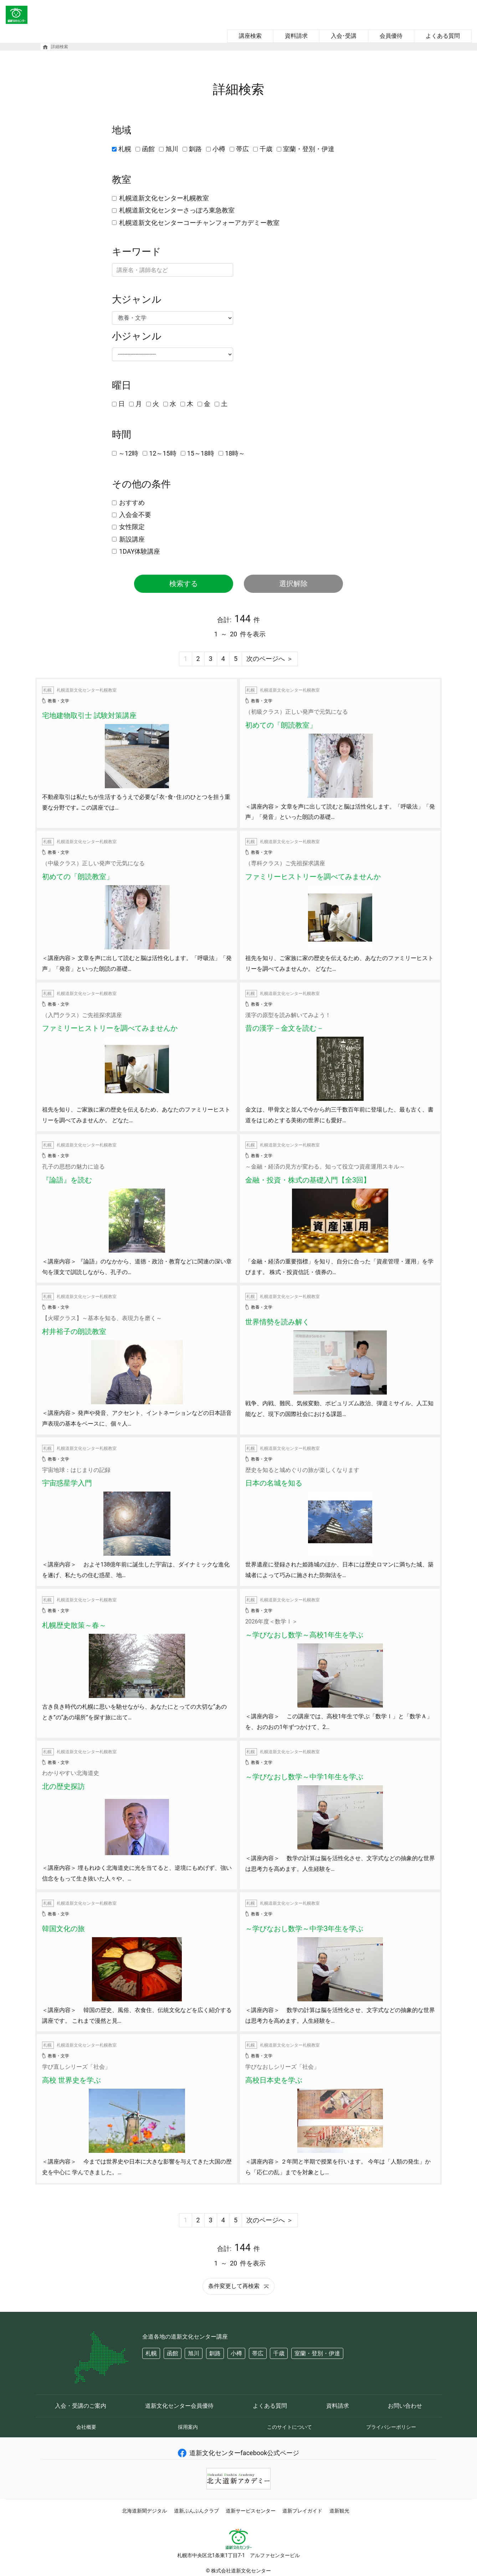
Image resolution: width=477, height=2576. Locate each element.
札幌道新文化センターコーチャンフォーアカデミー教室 (199, 222)
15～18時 (200, 453)
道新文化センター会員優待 (179, 2405)
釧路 (195, 149)
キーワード (136, 251)
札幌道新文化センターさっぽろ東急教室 (177, 210)
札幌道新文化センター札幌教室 (164, 198)
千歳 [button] (278, 2353)
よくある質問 (443, 35)
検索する (183, 583)
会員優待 (391, 35)
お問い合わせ (405, 2405)
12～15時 (162, 453)
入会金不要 (135, 514)
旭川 (171, 149)
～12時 (128, 453)
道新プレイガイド (302, 2511)
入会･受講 (344, 35)
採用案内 (188, 2427)
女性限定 (132, 526)
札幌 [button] (151, 2353)
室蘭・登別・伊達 (308, 149)
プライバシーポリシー (391, 2427)
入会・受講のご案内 (80, 2405)
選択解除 (293, 583)
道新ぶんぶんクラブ (196, 2511)
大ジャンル (136, 299)
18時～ (235, 453)
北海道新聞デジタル (144, 2511)
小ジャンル (136, 336)
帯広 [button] (257, 2353)
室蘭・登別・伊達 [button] (317, 2353)
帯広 (242, 149)
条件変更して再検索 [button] (238, 2286)
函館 (148, 149)
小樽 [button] (236, 2353)
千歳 (266, 149)
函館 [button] (172, 2353)
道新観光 (339, 2511)
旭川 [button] (193, 2353)
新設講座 (132, 539)
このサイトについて (289, 2427)
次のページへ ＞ (269, 658)
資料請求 (296, 35)
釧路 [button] (215, 2353)
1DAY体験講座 (139, 551)
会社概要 (86, 2427)
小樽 (218, 149)
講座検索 (250, 35)
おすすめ (132, 502)
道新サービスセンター (251, 2511)
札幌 (124, 149)
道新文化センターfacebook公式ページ (238, 2453)
